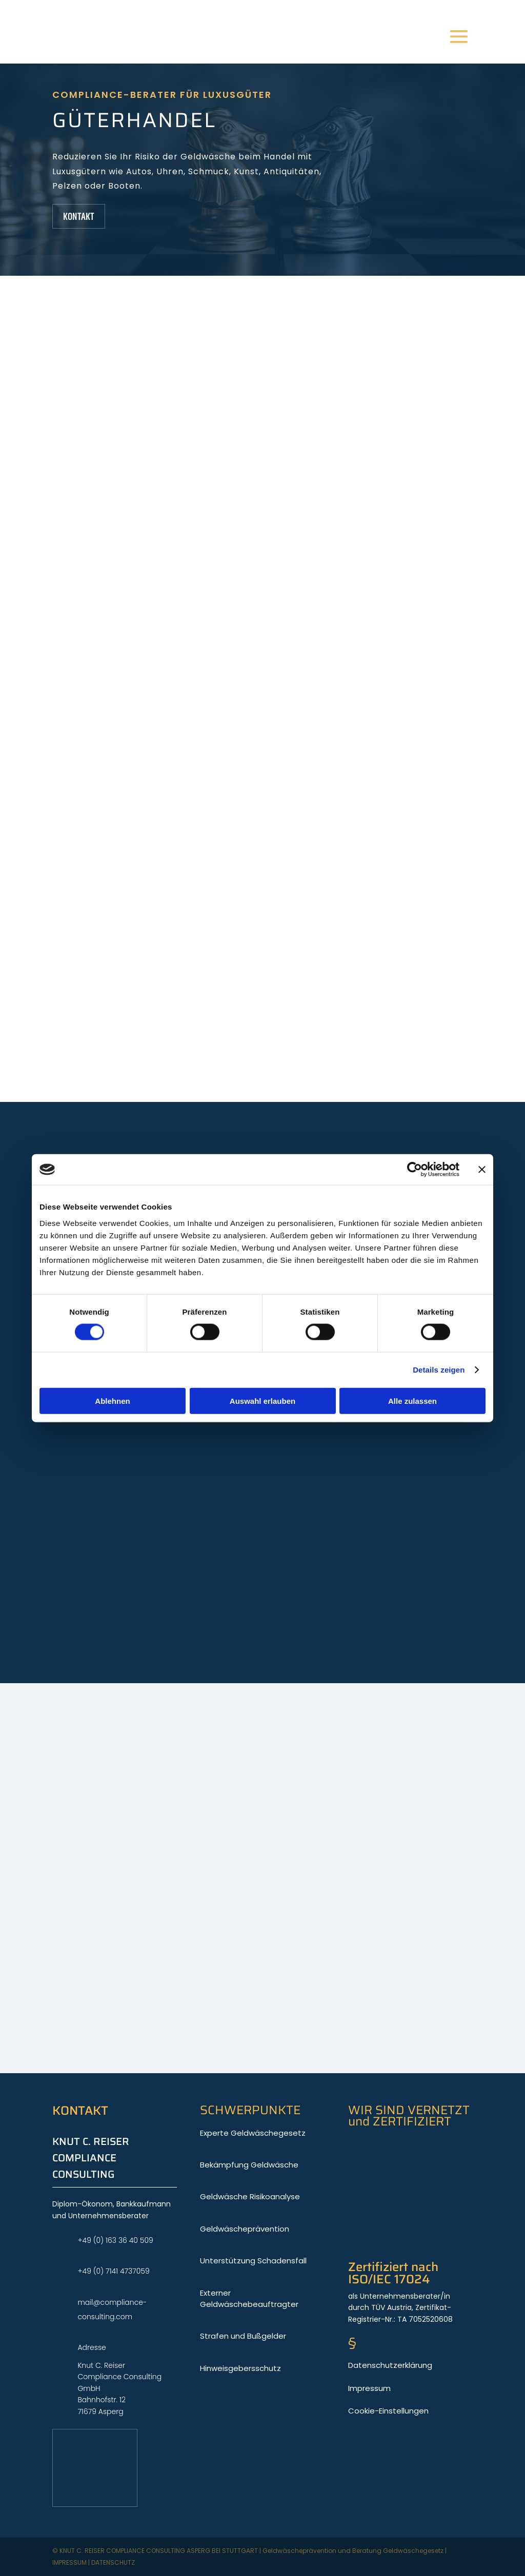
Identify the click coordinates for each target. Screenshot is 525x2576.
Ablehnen (112, 1400)
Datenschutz (113, 2562)
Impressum (69, 2562)
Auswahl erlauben (262, 1400)
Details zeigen (439, 1369)
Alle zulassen (412, 1400)
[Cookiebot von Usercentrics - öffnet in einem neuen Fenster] (414, 1169)
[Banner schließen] (482, 1169)
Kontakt (78, 216)
